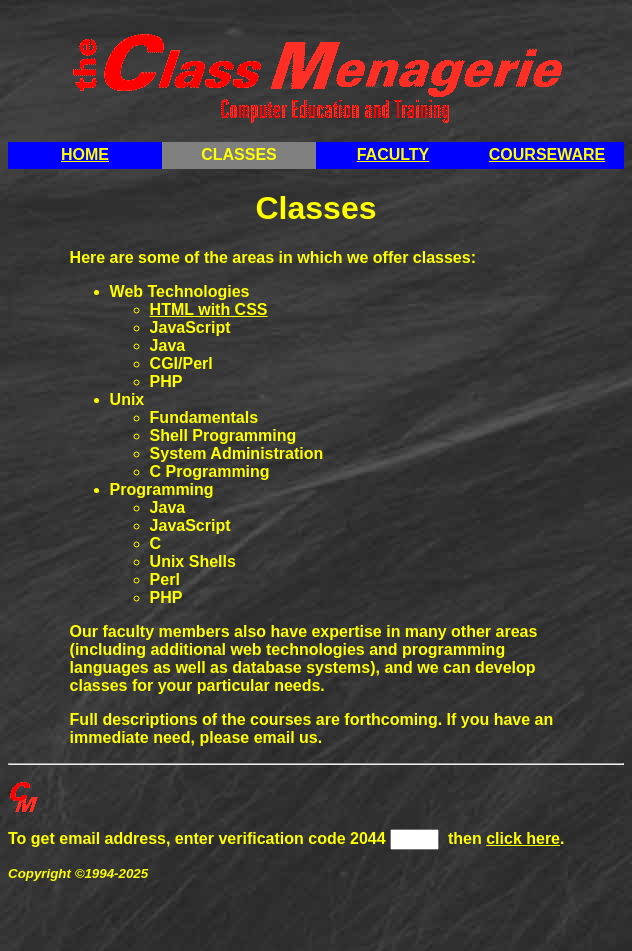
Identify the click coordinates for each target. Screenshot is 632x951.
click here (523, 838)
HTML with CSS (209, 309)
